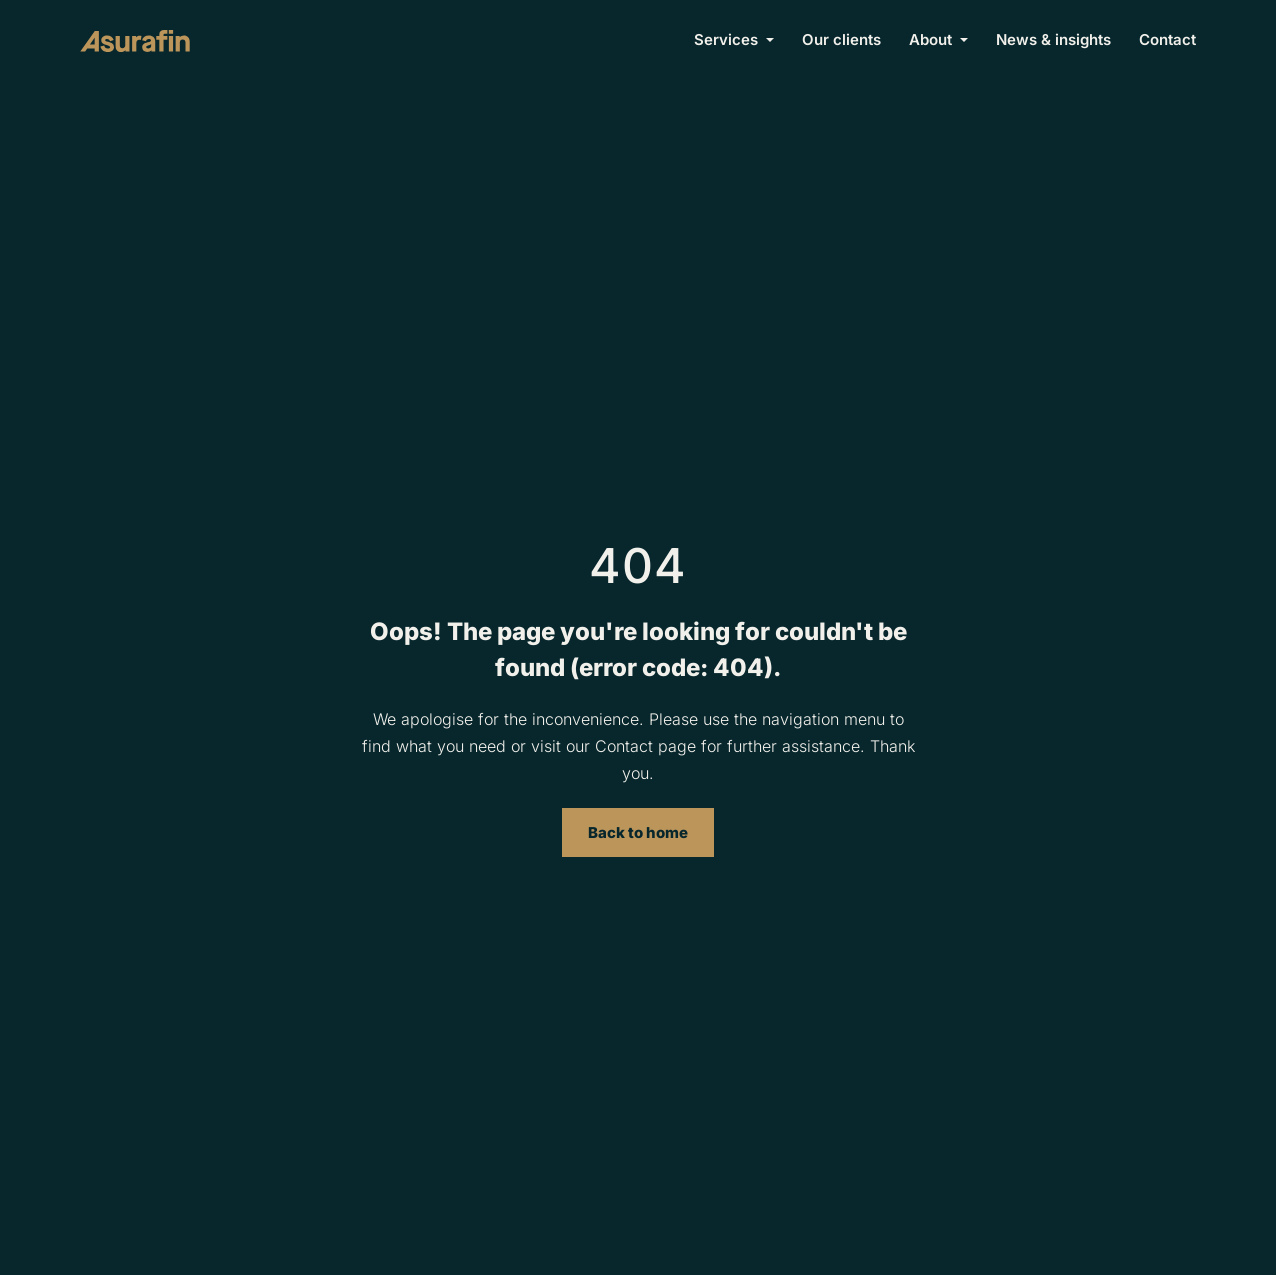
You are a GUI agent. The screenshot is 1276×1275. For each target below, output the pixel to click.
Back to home (638, 832)
